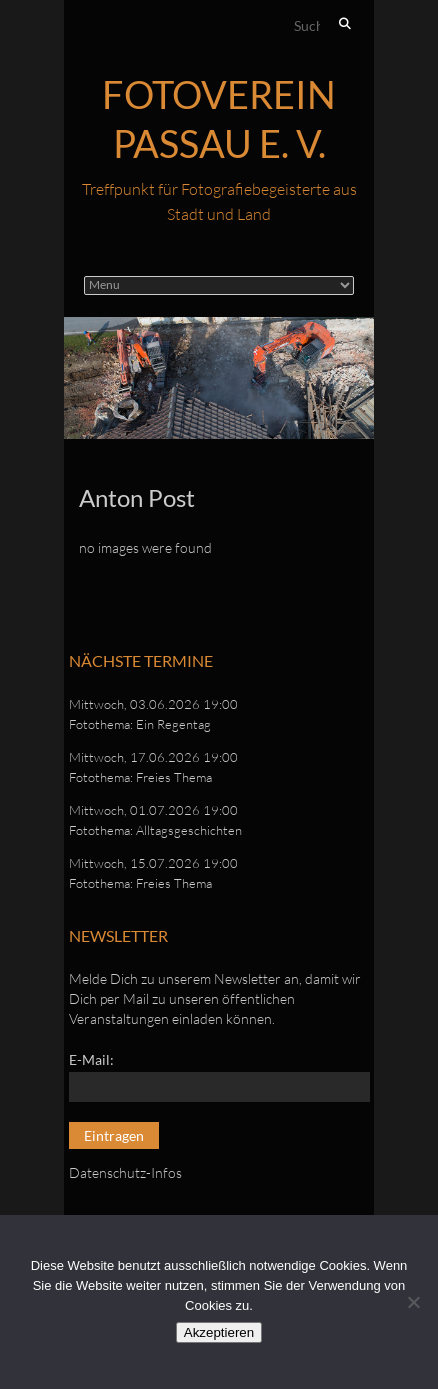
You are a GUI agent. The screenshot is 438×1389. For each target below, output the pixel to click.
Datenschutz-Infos (125, 1172)
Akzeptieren (219, 1332)
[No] (413, 1302)
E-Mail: (91, 1059)
